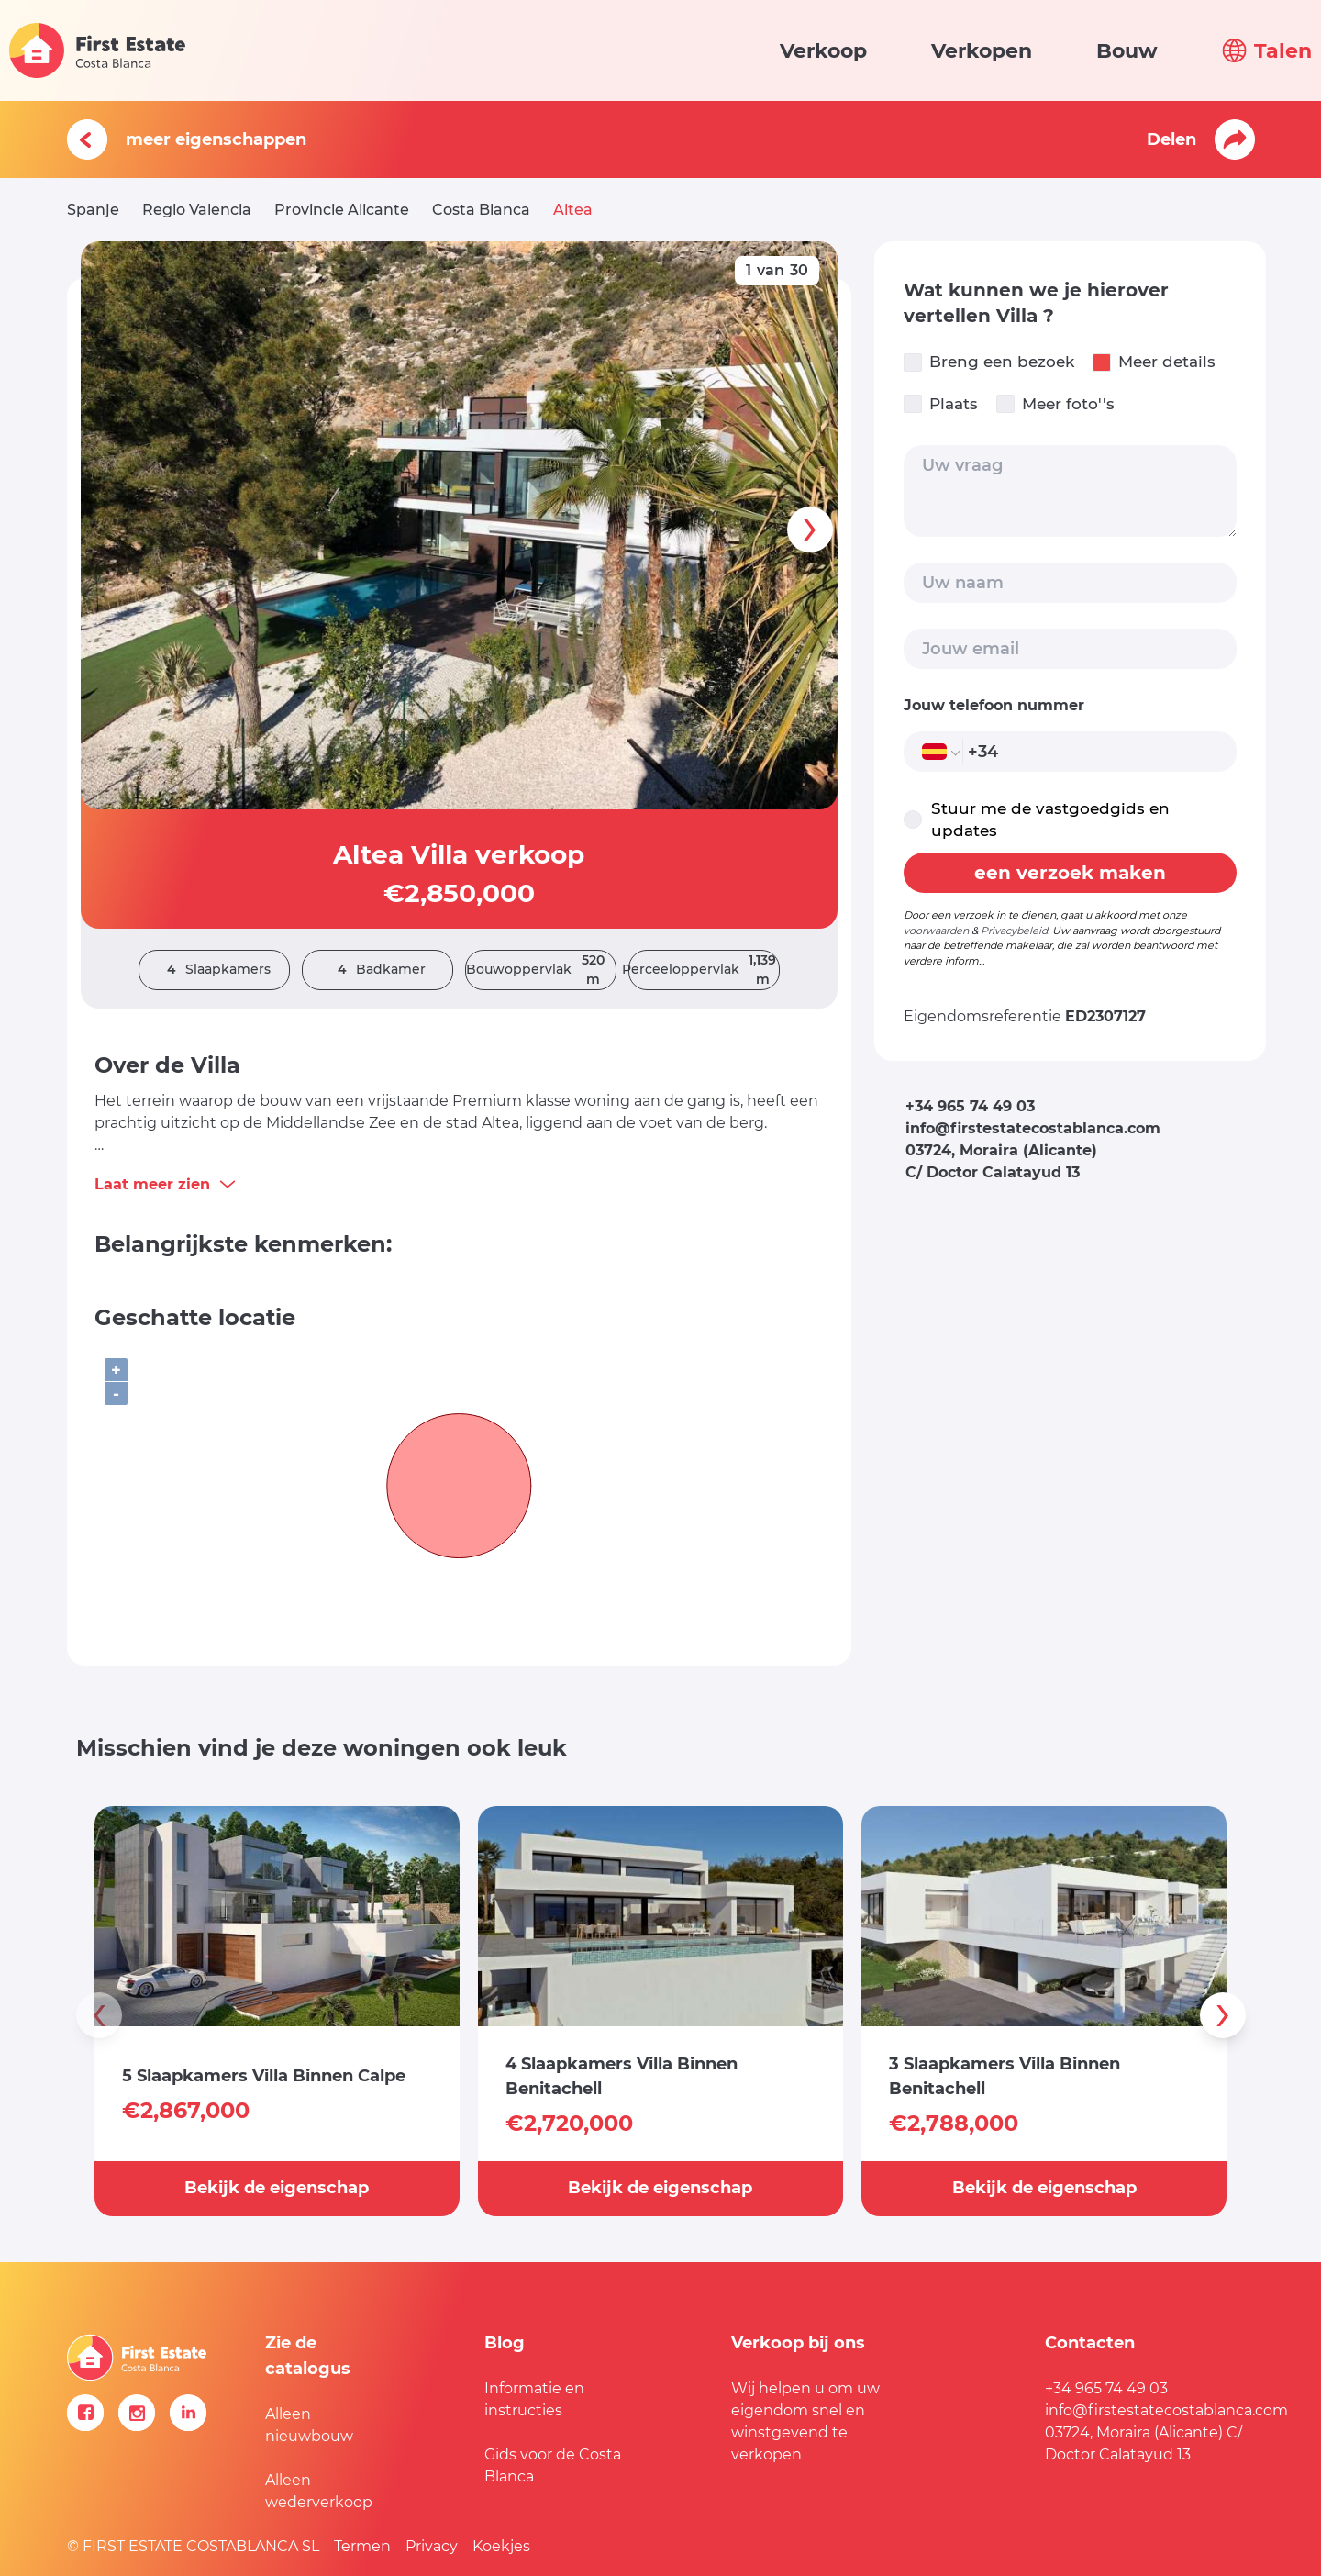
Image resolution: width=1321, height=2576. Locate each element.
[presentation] (810, 529)
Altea (573, 209)
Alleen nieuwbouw (309, 2425)
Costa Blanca (481, 209)
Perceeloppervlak (704, 970)
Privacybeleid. (1015, 930)
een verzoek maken (1070, 873)
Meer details (1154, 362)
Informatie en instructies (534, 2399)
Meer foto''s (1055, 404)
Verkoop (823, 51)
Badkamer (377, 969)
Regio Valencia (196, 209)
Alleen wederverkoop (318, 2491)
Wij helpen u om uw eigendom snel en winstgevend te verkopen (805, 2421)
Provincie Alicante (341, 209)
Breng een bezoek (989, 362)
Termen (362, 2546)
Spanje (93, 209)
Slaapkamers (214, 969)
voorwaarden (936, 930)
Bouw (1127, 51)
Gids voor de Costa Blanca (552, 2465)
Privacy (431, 2546)
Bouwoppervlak (541, 970)
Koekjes (501, 2546)
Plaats (941, 404)
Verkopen (981, 51)
